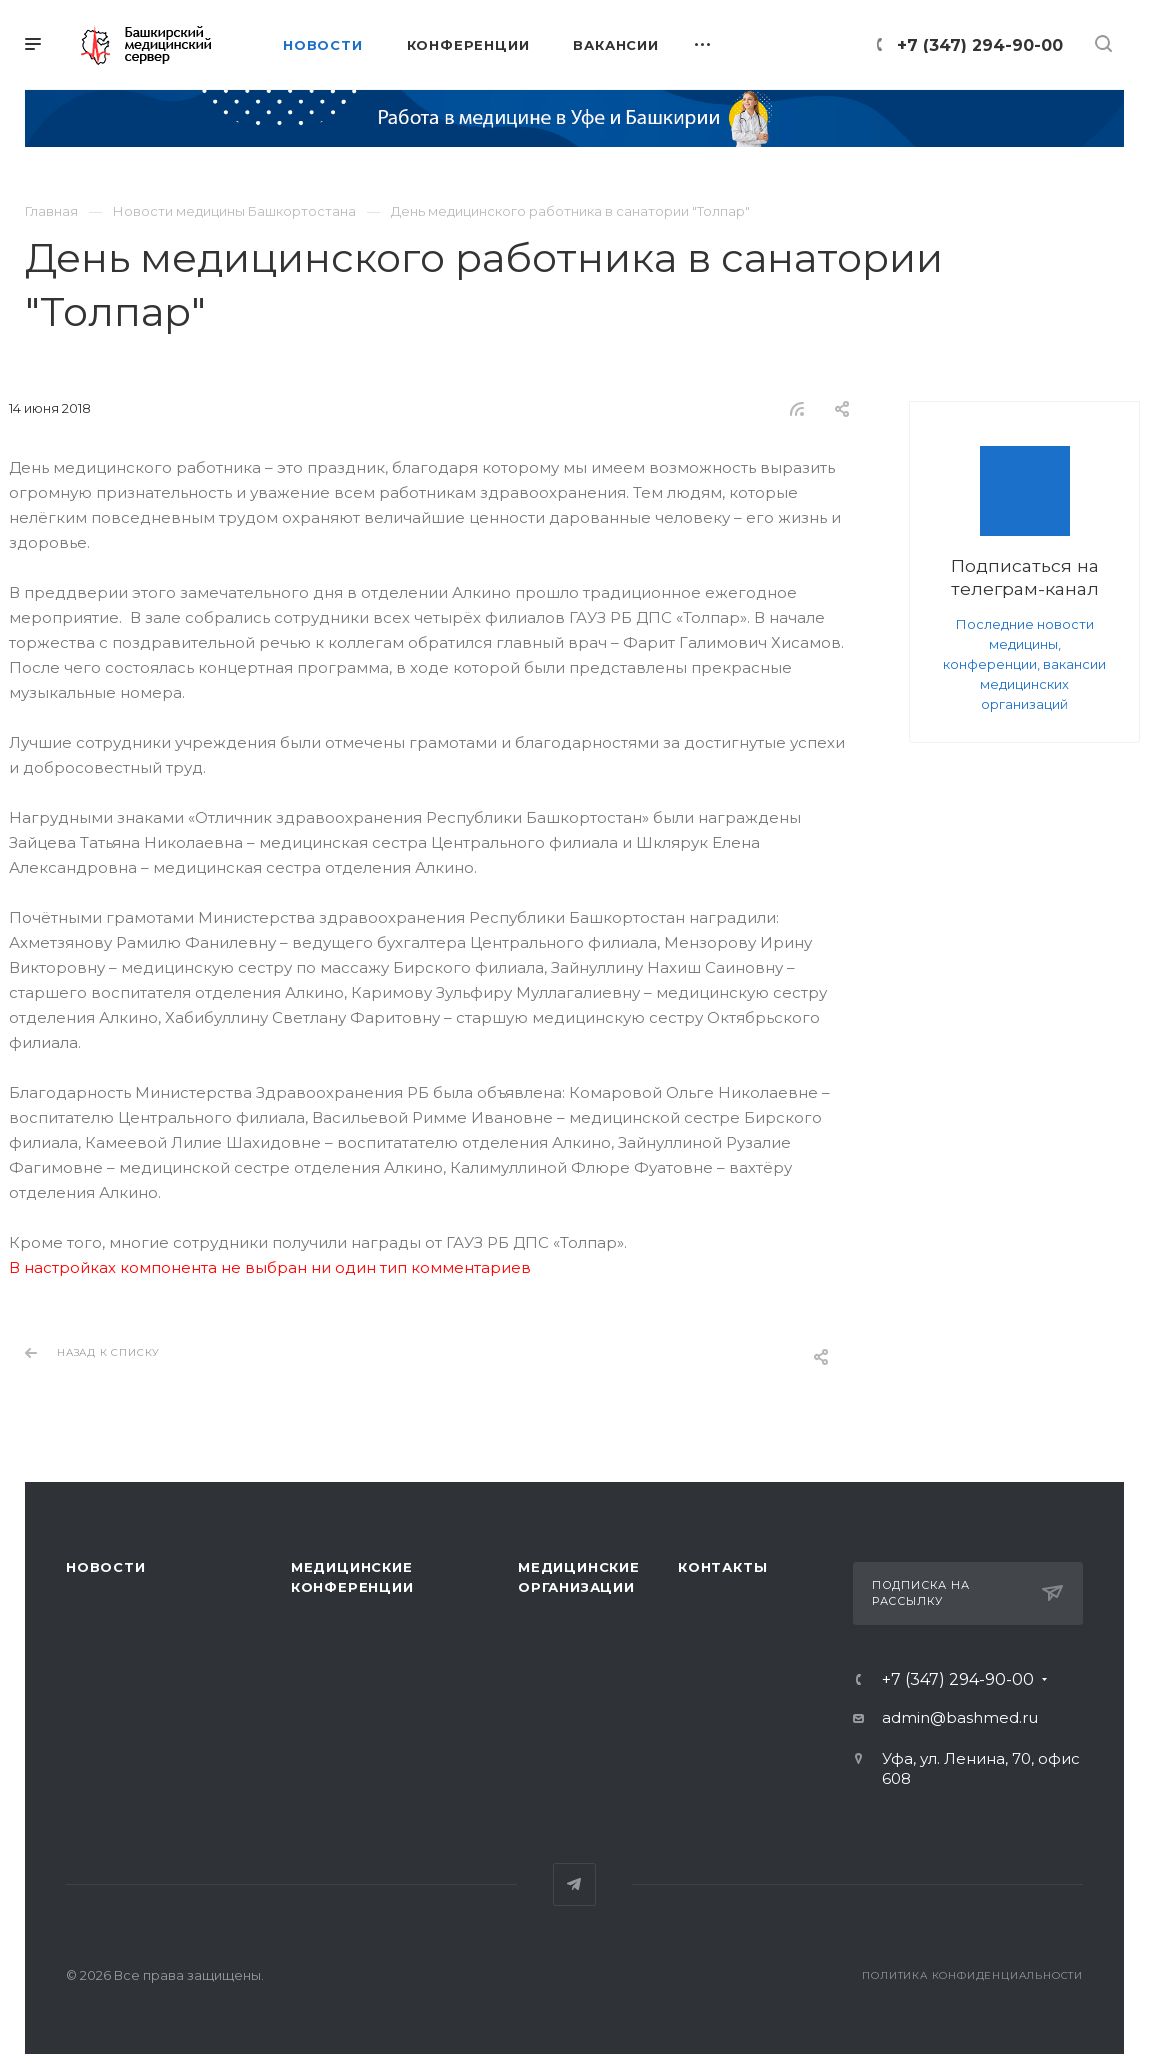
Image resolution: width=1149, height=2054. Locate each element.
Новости (106, 1567)
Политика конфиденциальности (972, 1975)
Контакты (722, 1567)
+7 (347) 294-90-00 (980, 45)
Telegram (574, 1884)
